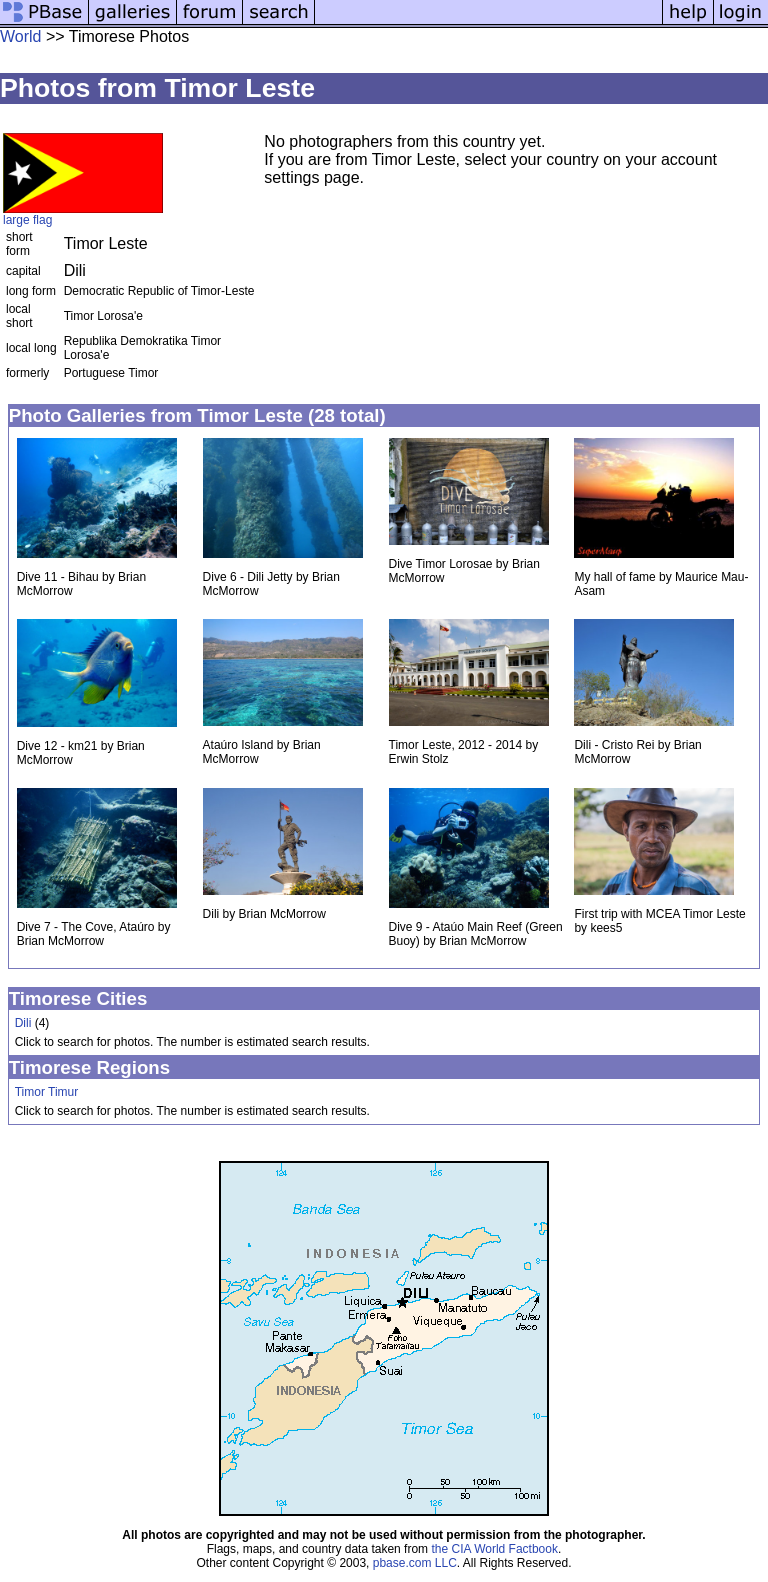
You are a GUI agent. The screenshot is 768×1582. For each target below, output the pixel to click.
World (21, 36)
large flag (27, 220)
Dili (23, 1023)
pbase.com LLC (415, 1563)
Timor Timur (47, 1092)
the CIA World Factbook (494, 1549)
